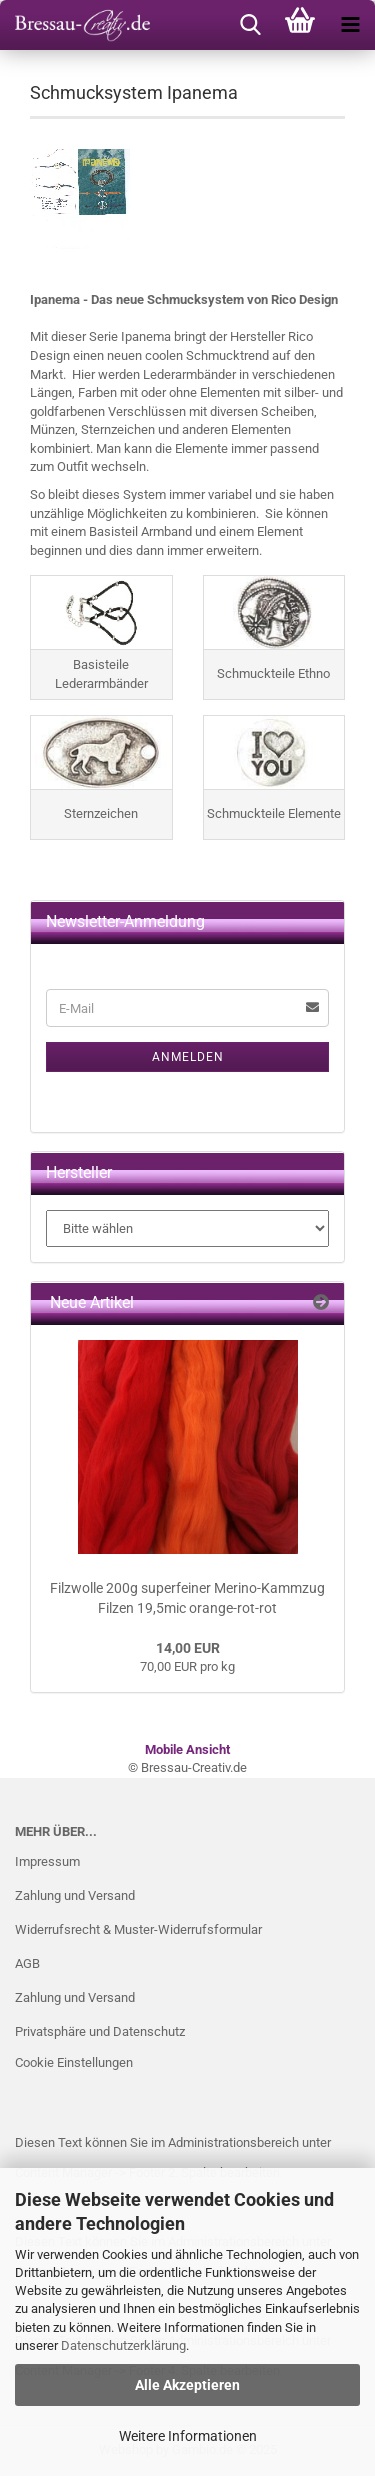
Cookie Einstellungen (74, 2062)
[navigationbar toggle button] (350, 25)
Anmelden (188, 1057)
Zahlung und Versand (75, 1895)
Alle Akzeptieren (187, 2385)
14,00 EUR (188, 1648)
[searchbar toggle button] (250, 25)
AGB (27, 1963)
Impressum (47, 1861)
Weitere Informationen (188, 2436)
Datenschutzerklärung (123, 2345)
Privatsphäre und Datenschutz (100, 2031)
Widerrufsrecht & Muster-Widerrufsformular (138, 1929)
